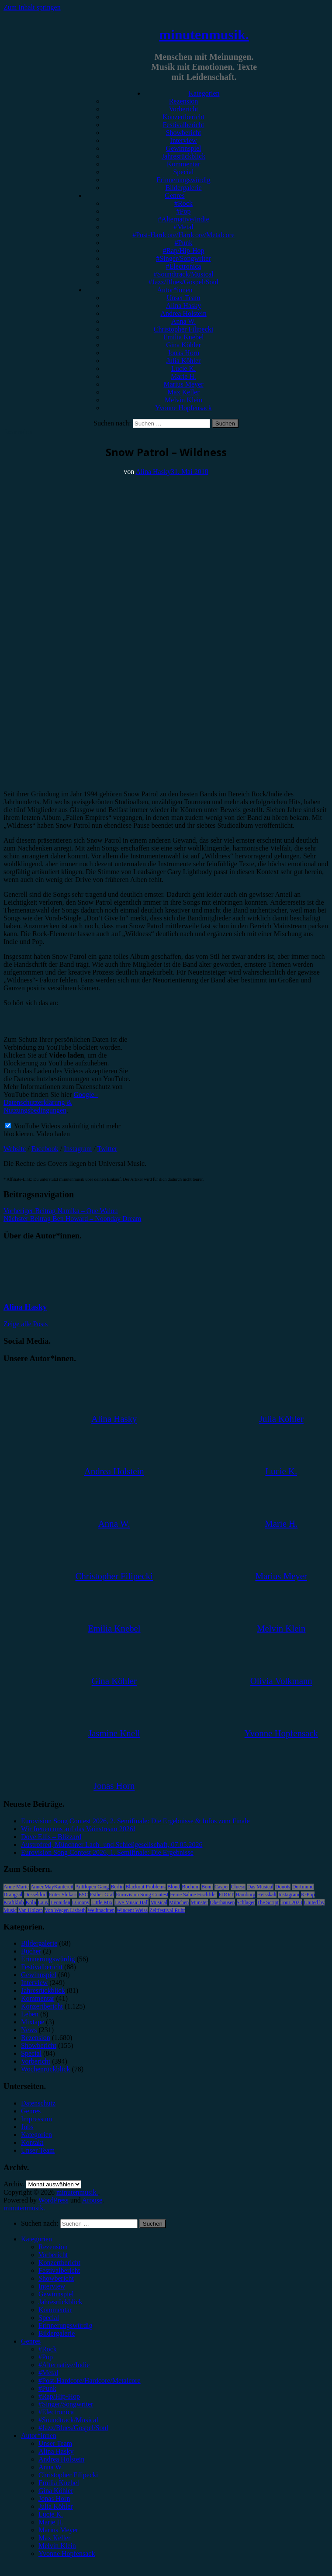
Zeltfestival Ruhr (167, 1910)
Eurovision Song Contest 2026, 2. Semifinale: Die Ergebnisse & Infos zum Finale (135, 1821)
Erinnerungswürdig (183, 179)
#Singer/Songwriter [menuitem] (65, 2404)
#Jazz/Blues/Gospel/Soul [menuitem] (73, 2427)
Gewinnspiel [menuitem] (56, 2294)
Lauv (43, 1902)
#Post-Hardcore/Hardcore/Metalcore (183, 235)
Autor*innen (175, 290)
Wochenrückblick (45, 2069)
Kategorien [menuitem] (36, 2239)
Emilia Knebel (183, 337)
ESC (83, 1894)
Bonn (207, 1887)
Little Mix (102, 1902)
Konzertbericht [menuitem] (59, 2262)
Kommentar (183, 164)
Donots (282, 1887)
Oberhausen (222, 1902)
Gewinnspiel (183, 148)
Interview (183, 140)
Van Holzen (30, 1910)
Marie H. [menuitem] (51, 2522)
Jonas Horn (183, 352)
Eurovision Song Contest (142, 1894)
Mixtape (32, 2022)
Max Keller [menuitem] (54, 2537)
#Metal (183, 227)
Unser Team (183, 297)
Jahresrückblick (183, 156)
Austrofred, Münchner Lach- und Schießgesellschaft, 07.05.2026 (111, 1844)
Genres (174, 195)
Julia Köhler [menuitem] (55, 2506)
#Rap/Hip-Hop (183, 250)
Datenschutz (38, 2103)
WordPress (53, 2200)
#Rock (183, 203)
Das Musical (260, 1887)
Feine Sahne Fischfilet (193, 1894)
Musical (158, 1902)
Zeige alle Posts (25, 1324)
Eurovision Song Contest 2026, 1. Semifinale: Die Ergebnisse (107, 1852)
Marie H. (183, 376)
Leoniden (60, 1902)
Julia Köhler (183, 360)
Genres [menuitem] (31, 2341)
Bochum (191, 1887)
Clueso (238, 1887)
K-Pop (308, 1894)
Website (14, 1148)
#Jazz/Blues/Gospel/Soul (183, 282)
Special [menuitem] (48, 2317)
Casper (221, 1887)
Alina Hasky (183, 305)
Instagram (78, 1148)
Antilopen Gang (92, 1887)
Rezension (183, 101)
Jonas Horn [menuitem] (54, 2498)
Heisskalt (267, 1894)
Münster (199, 1902)
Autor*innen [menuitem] (38, 2435)
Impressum (36, 2119)
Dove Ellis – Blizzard (51, 1836)
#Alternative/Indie (183, 219)
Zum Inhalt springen (32, 7)
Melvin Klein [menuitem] (57, 2545)
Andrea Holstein (183, 313)
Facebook (45, 1148)
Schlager (246, 1902)
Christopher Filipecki (183, 329)
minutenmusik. (204, 34)
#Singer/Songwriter (183, 258)
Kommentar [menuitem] (55, 2309)
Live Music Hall (131, 1902)
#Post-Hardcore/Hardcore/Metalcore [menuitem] (89, 2380)
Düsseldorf (35, 1894)
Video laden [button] (53, 1134)
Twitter (107, 1148)
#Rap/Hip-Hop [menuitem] (59, 2396)
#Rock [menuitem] (47, 2349)
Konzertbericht (183, 117)
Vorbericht (183, 109)
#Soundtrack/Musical (184, 274)
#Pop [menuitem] (45, 2357)
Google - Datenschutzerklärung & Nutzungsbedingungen (50, 1102)
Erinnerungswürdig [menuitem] (65, 2325)
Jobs (27, 2126)
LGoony (81, 1902)
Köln (31, 1902)
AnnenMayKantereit (52, 1887)
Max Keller (183, 392)
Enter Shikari (63, 1894)
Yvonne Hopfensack (183, 407)
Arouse (92, 2200)
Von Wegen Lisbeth (65, 1910)
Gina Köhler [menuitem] (55, 2490)
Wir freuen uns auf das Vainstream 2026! (78, 1829)
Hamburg (245, 1894)
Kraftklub (13, 1902)
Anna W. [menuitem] (50, 2467)
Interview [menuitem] (51, 2286)
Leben (29, 2014)
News (29, 2029)
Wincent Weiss (132, 1910)
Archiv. (13, 2184)
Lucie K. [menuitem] (50, 2514)
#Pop (183, 211)
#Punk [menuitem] (47, 2388)
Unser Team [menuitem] (55, 2443)
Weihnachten (100, 1910)
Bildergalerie (183, 187)
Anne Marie (16, 1887)
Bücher (31, 1951)
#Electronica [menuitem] (56, 2412)
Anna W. (183, 321)
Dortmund (303, 1887)
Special (183, 172)
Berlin (117, 1887)
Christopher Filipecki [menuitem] (68, 2475)
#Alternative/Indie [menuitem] (64, 2365)
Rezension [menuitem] (53, 2247)
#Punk (184, 242)
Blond (173, 1887)
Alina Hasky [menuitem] (55, 2451)
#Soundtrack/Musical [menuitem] (68, 2420)
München (179, 1902)
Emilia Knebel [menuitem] (58, 2482)
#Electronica (183, 266)
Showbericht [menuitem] (56, 2278)
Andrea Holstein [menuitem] (61, 2459)
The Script (268, 1902)
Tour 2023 (291, 1902)
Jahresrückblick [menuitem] (60, 2302)
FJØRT (226, 1894)
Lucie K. (183, 368)
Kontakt (32, 2142)
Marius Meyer (183, 384)
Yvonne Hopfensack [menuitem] (66, 2553)
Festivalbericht (183, 124)
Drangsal (12, 1894)
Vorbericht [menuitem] (53, 2254)
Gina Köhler (183, 345)
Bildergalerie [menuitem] (56, 2333)
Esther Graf (102, 1894)
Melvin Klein (183, 400)
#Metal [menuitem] (48, 2372)
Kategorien (203, 93)
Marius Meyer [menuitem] (58, 2530)
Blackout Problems (145, 1887)
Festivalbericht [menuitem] (59, 2270)
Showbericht (183, 132)
